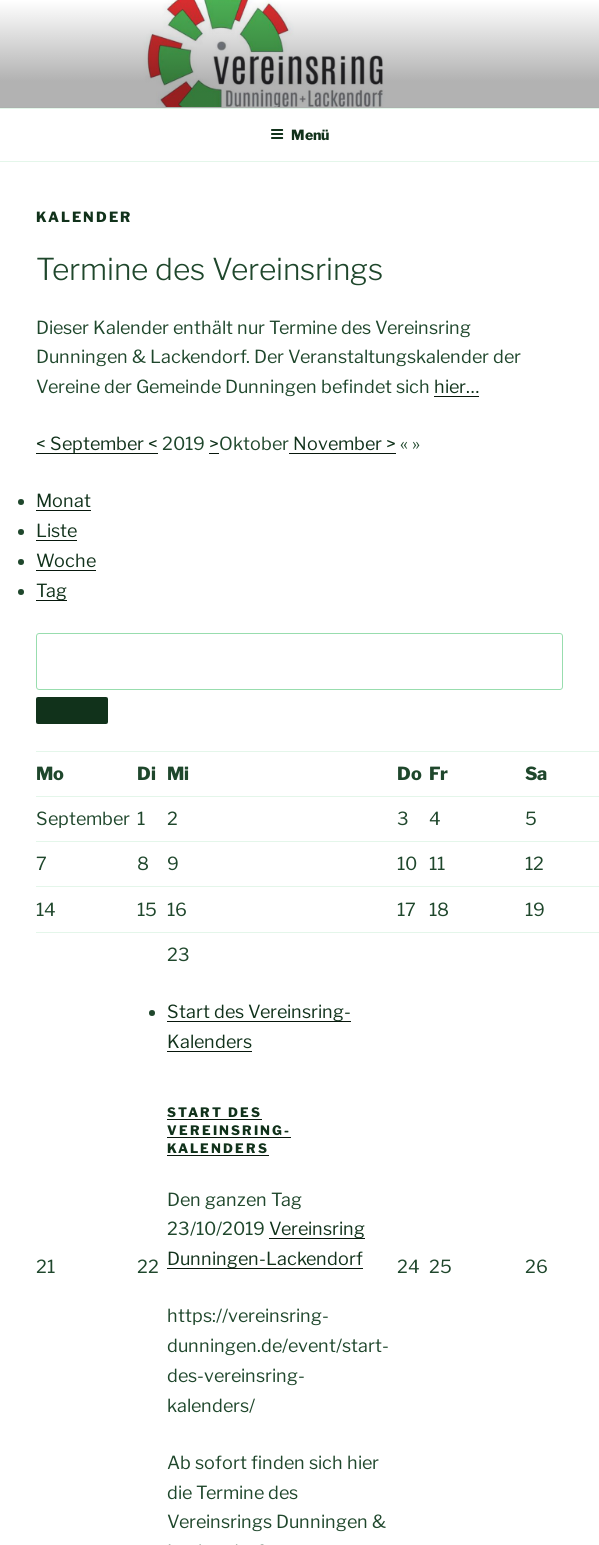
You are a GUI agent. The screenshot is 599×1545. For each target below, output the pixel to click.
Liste (56, 530)
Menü (299, 134)
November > (342, 443)
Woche (66, 560)
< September (92, 443)
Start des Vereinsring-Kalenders (228, 1130)
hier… (456, 386)
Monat (63, 500)
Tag (51, 590)
